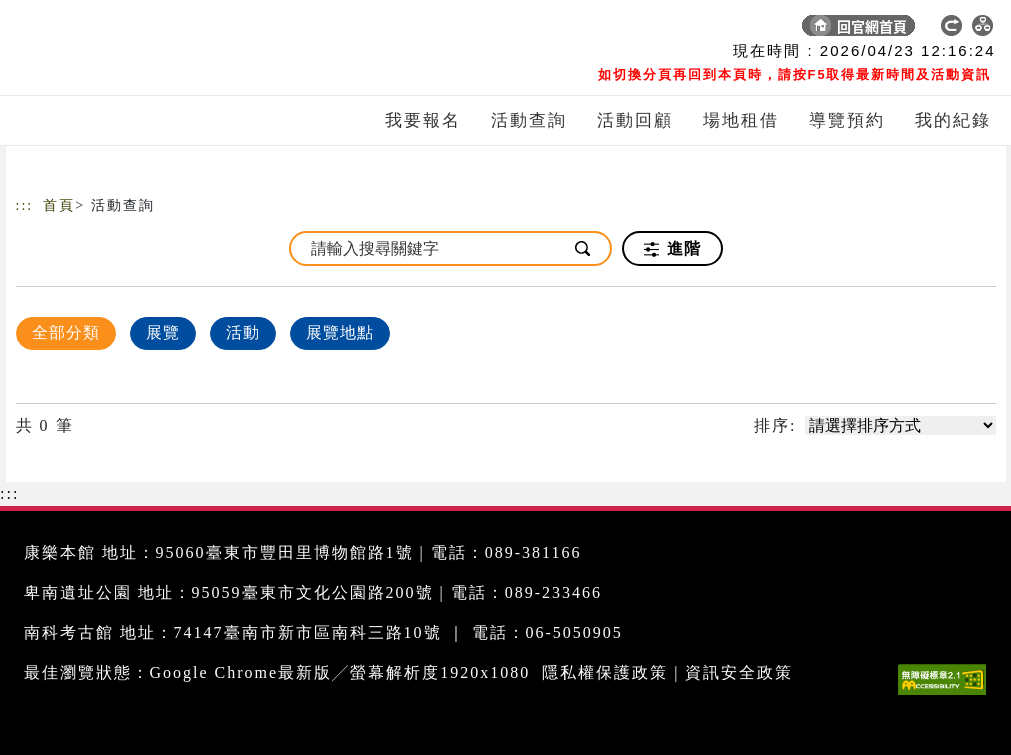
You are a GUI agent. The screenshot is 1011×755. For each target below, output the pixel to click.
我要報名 (423, 120)
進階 (672, 249)
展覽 (163, 332)
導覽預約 (847, 120)
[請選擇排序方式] (900, 425)
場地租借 (741, 120)
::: (25, 205)
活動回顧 (635, 120)
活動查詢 (529, 120)
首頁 (59, 205)
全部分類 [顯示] (66, 332)
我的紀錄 (953, 120)
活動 (243, 332)
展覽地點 (340, 332)
